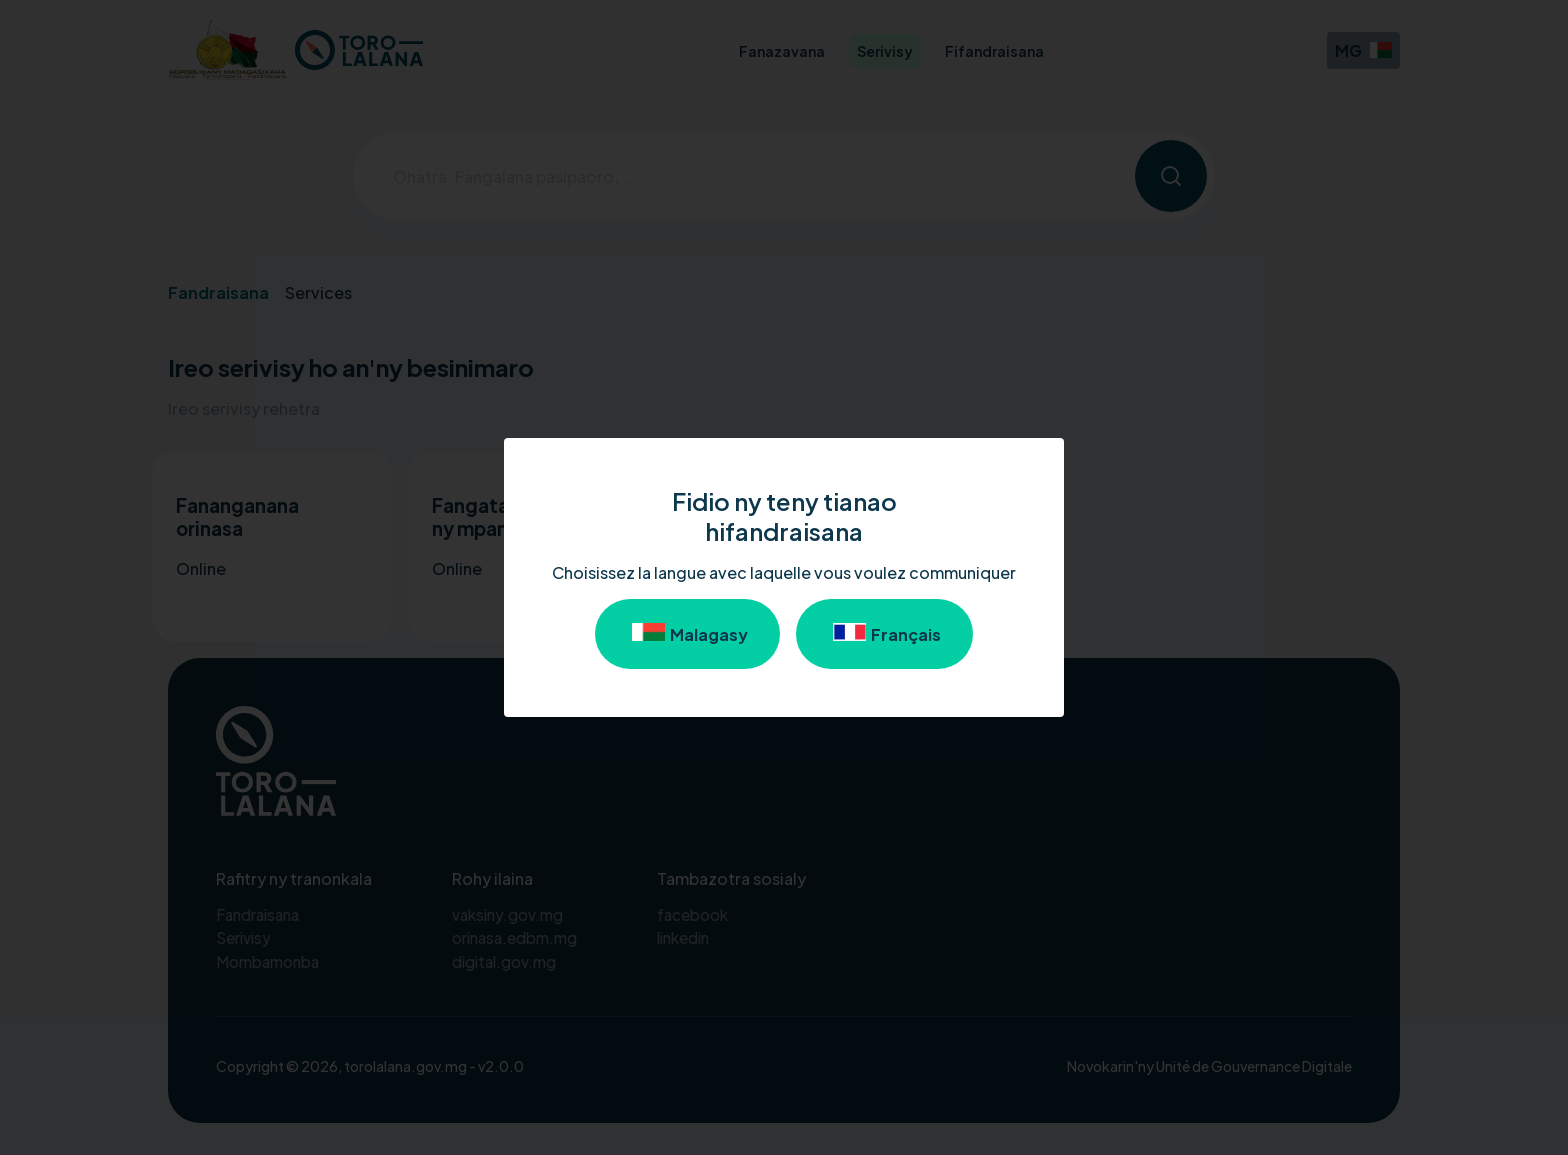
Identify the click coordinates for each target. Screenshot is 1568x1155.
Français (884, 634)
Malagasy (687, 634)
